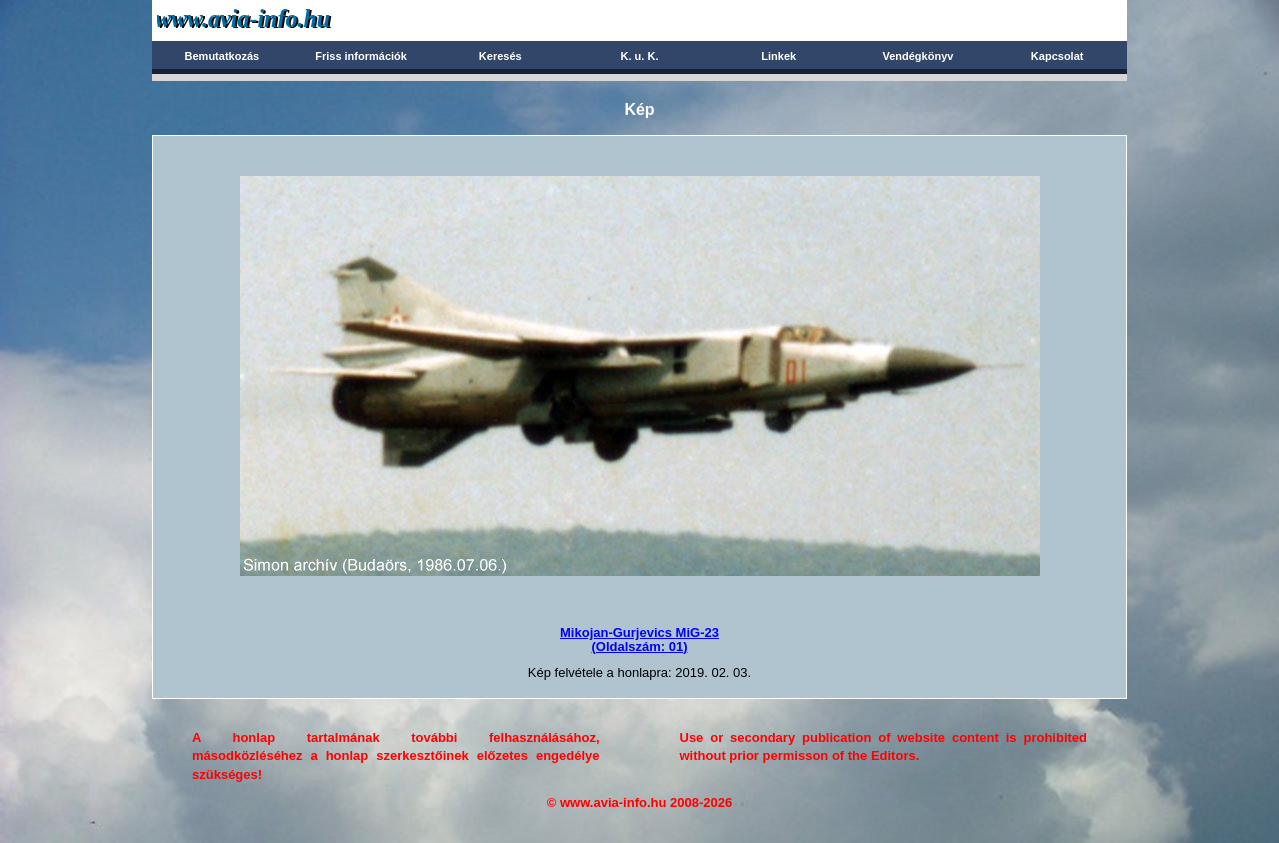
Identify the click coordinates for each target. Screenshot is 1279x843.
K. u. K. (640, 56)
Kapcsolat (1057, 56)
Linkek (778, 56)
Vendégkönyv (917, 56)
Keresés (500, 56)
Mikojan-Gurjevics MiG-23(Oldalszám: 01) (639, 639)
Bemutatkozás (222, 56)
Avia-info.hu (278, 19)
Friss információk (361, 56)
